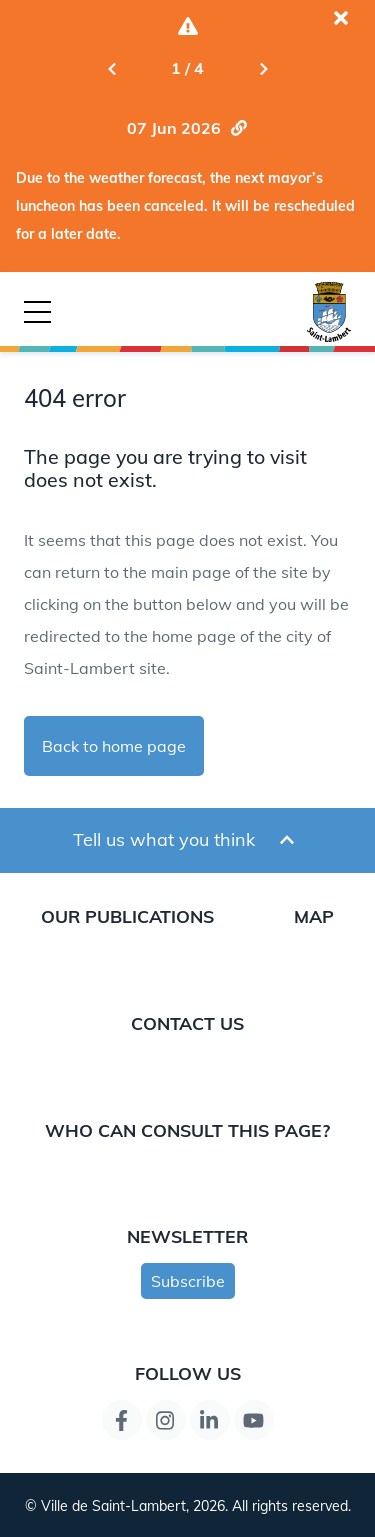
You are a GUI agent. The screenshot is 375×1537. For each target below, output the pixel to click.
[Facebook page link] (122, 1420)
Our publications (127, 916)
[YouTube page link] (254, 1420)
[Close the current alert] (341, 18)
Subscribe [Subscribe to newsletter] (188, 1281)
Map (314, 916)
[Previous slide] (112, 68)
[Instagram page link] (166, 1420)
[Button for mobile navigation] (37, 312)
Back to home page (114, 746)
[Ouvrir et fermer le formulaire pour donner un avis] (287, 840)
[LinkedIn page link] (210, 1420)
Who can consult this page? (187, 1130)
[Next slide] (264, 68)
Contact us (187, 1023)
